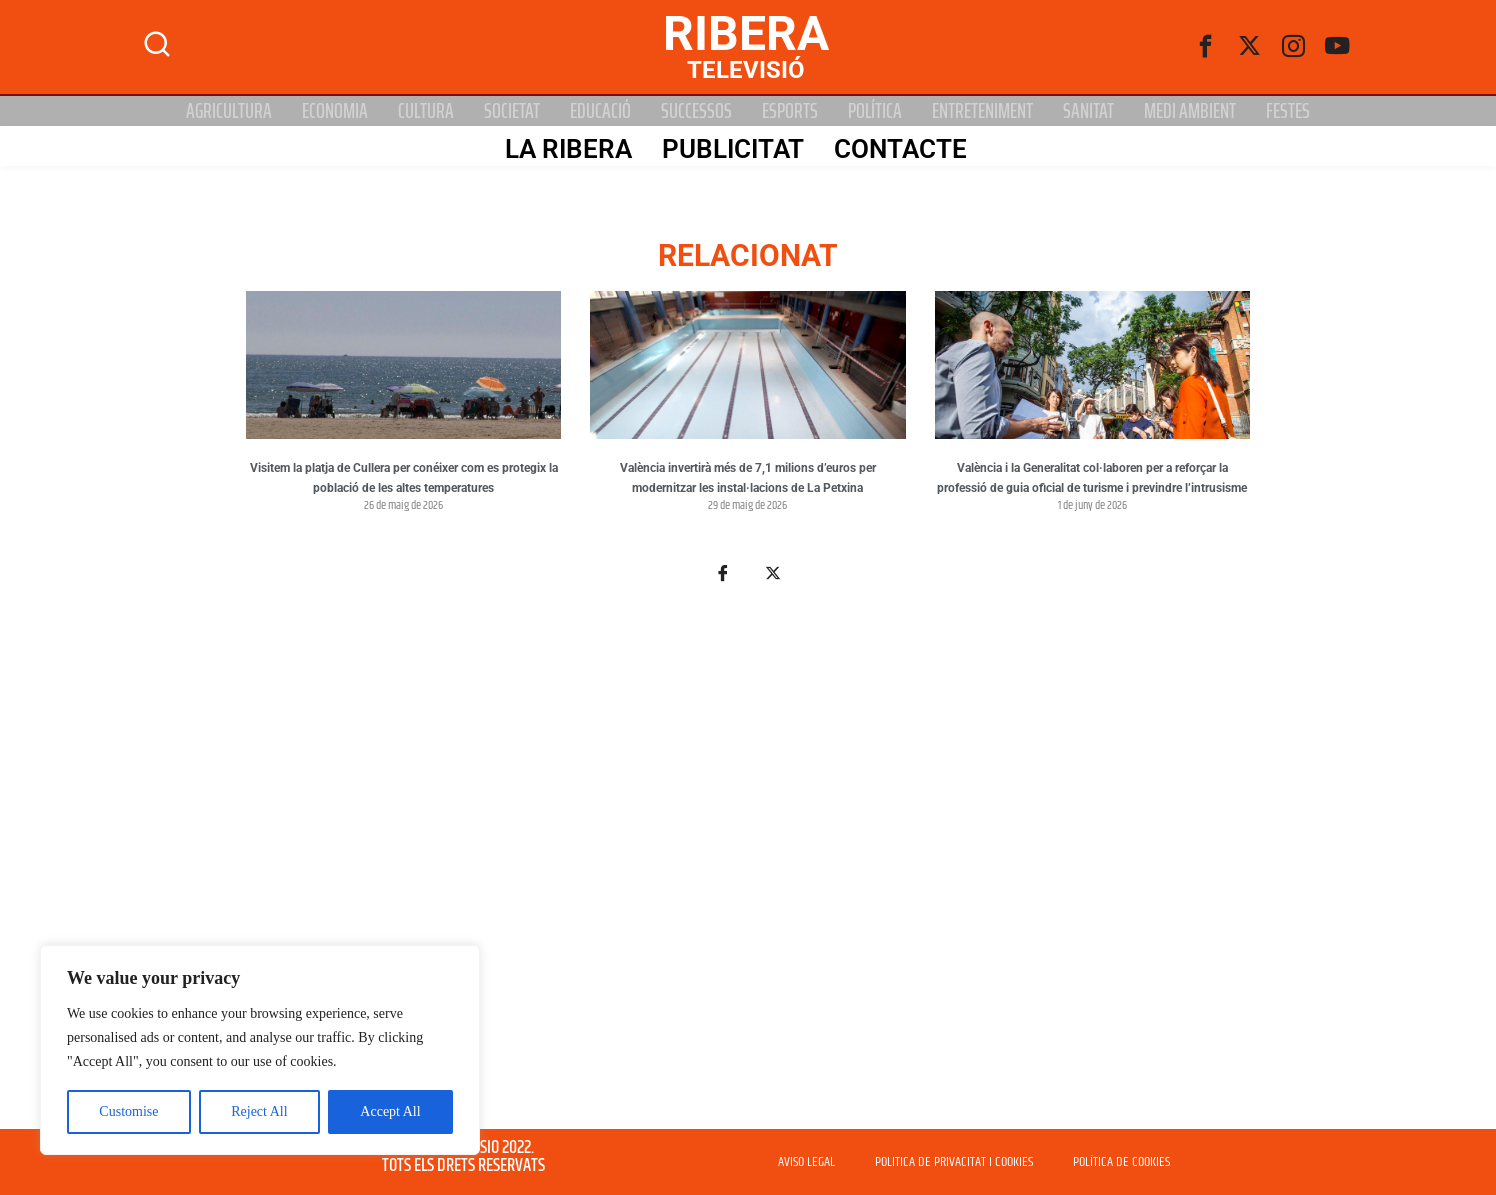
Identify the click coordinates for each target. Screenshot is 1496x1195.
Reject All (259, 1111)
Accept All (390, 1111)
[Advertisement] (748, 868)
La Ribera (565, 147)
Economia (335, 111)
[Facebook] (1206, 47)
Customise (128, 1111)
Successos (696, 111)
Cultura (426, 111)
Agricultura (229, 111)
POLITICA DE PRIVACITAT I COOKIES (954, 1162)
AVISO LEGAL (806, 1162)
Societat (512, 111)
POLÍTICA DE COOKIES (1121, 1162)
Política (875, 111)
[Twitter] (1250, 47)
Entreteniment (982, 111)
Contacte (897, 147)
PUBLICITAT (730, 147)
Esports (790, 111)
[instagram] (1294, 47)
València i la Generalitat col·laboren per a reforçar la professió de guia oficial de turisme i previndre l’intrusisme (1092, 478)
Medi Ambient (1190, 111)
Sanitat (1088, 111)
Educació (600, 111)
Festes (1288, 111)
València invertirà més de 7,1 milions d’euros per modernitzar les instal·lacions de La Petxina (748, 478)
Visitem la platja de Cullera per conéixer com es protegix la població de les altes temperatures (404, 478)
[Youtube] (1338, 47)
